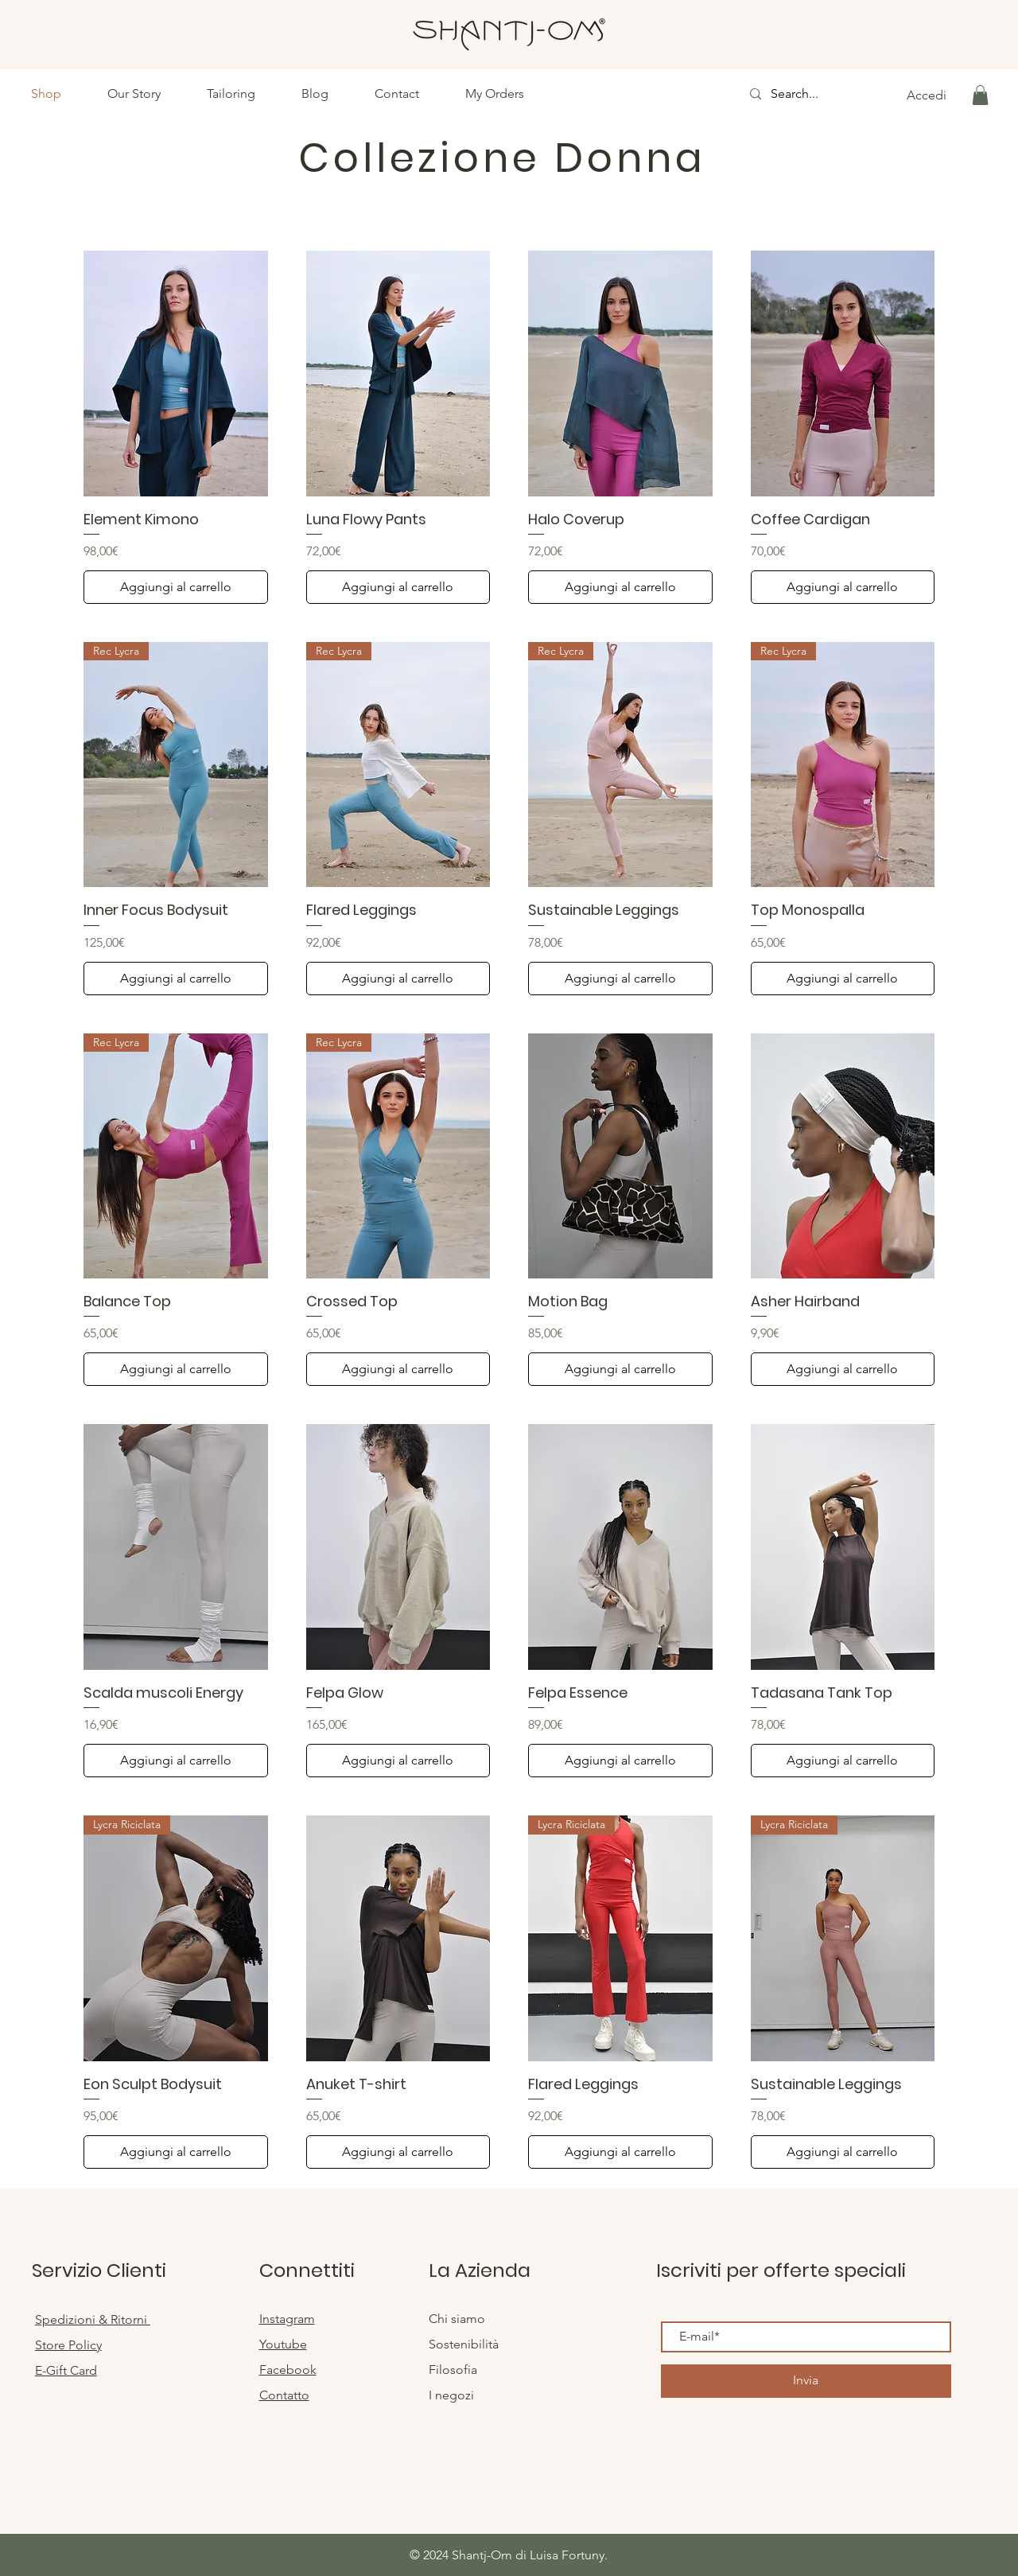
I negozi (451, 2395)
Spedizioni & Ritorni (92, 2319)
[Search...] (801, 94)
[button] (980, 95)
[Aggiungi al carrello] (176, 587)
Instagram (287, 2318)
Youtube (283, 2344)
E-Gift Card (66, 2370)
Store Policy (68, 2344)
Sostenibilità (464, 2344)
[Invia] (806, 2381)
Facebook (288, 2369)
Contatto (284, 2395)
